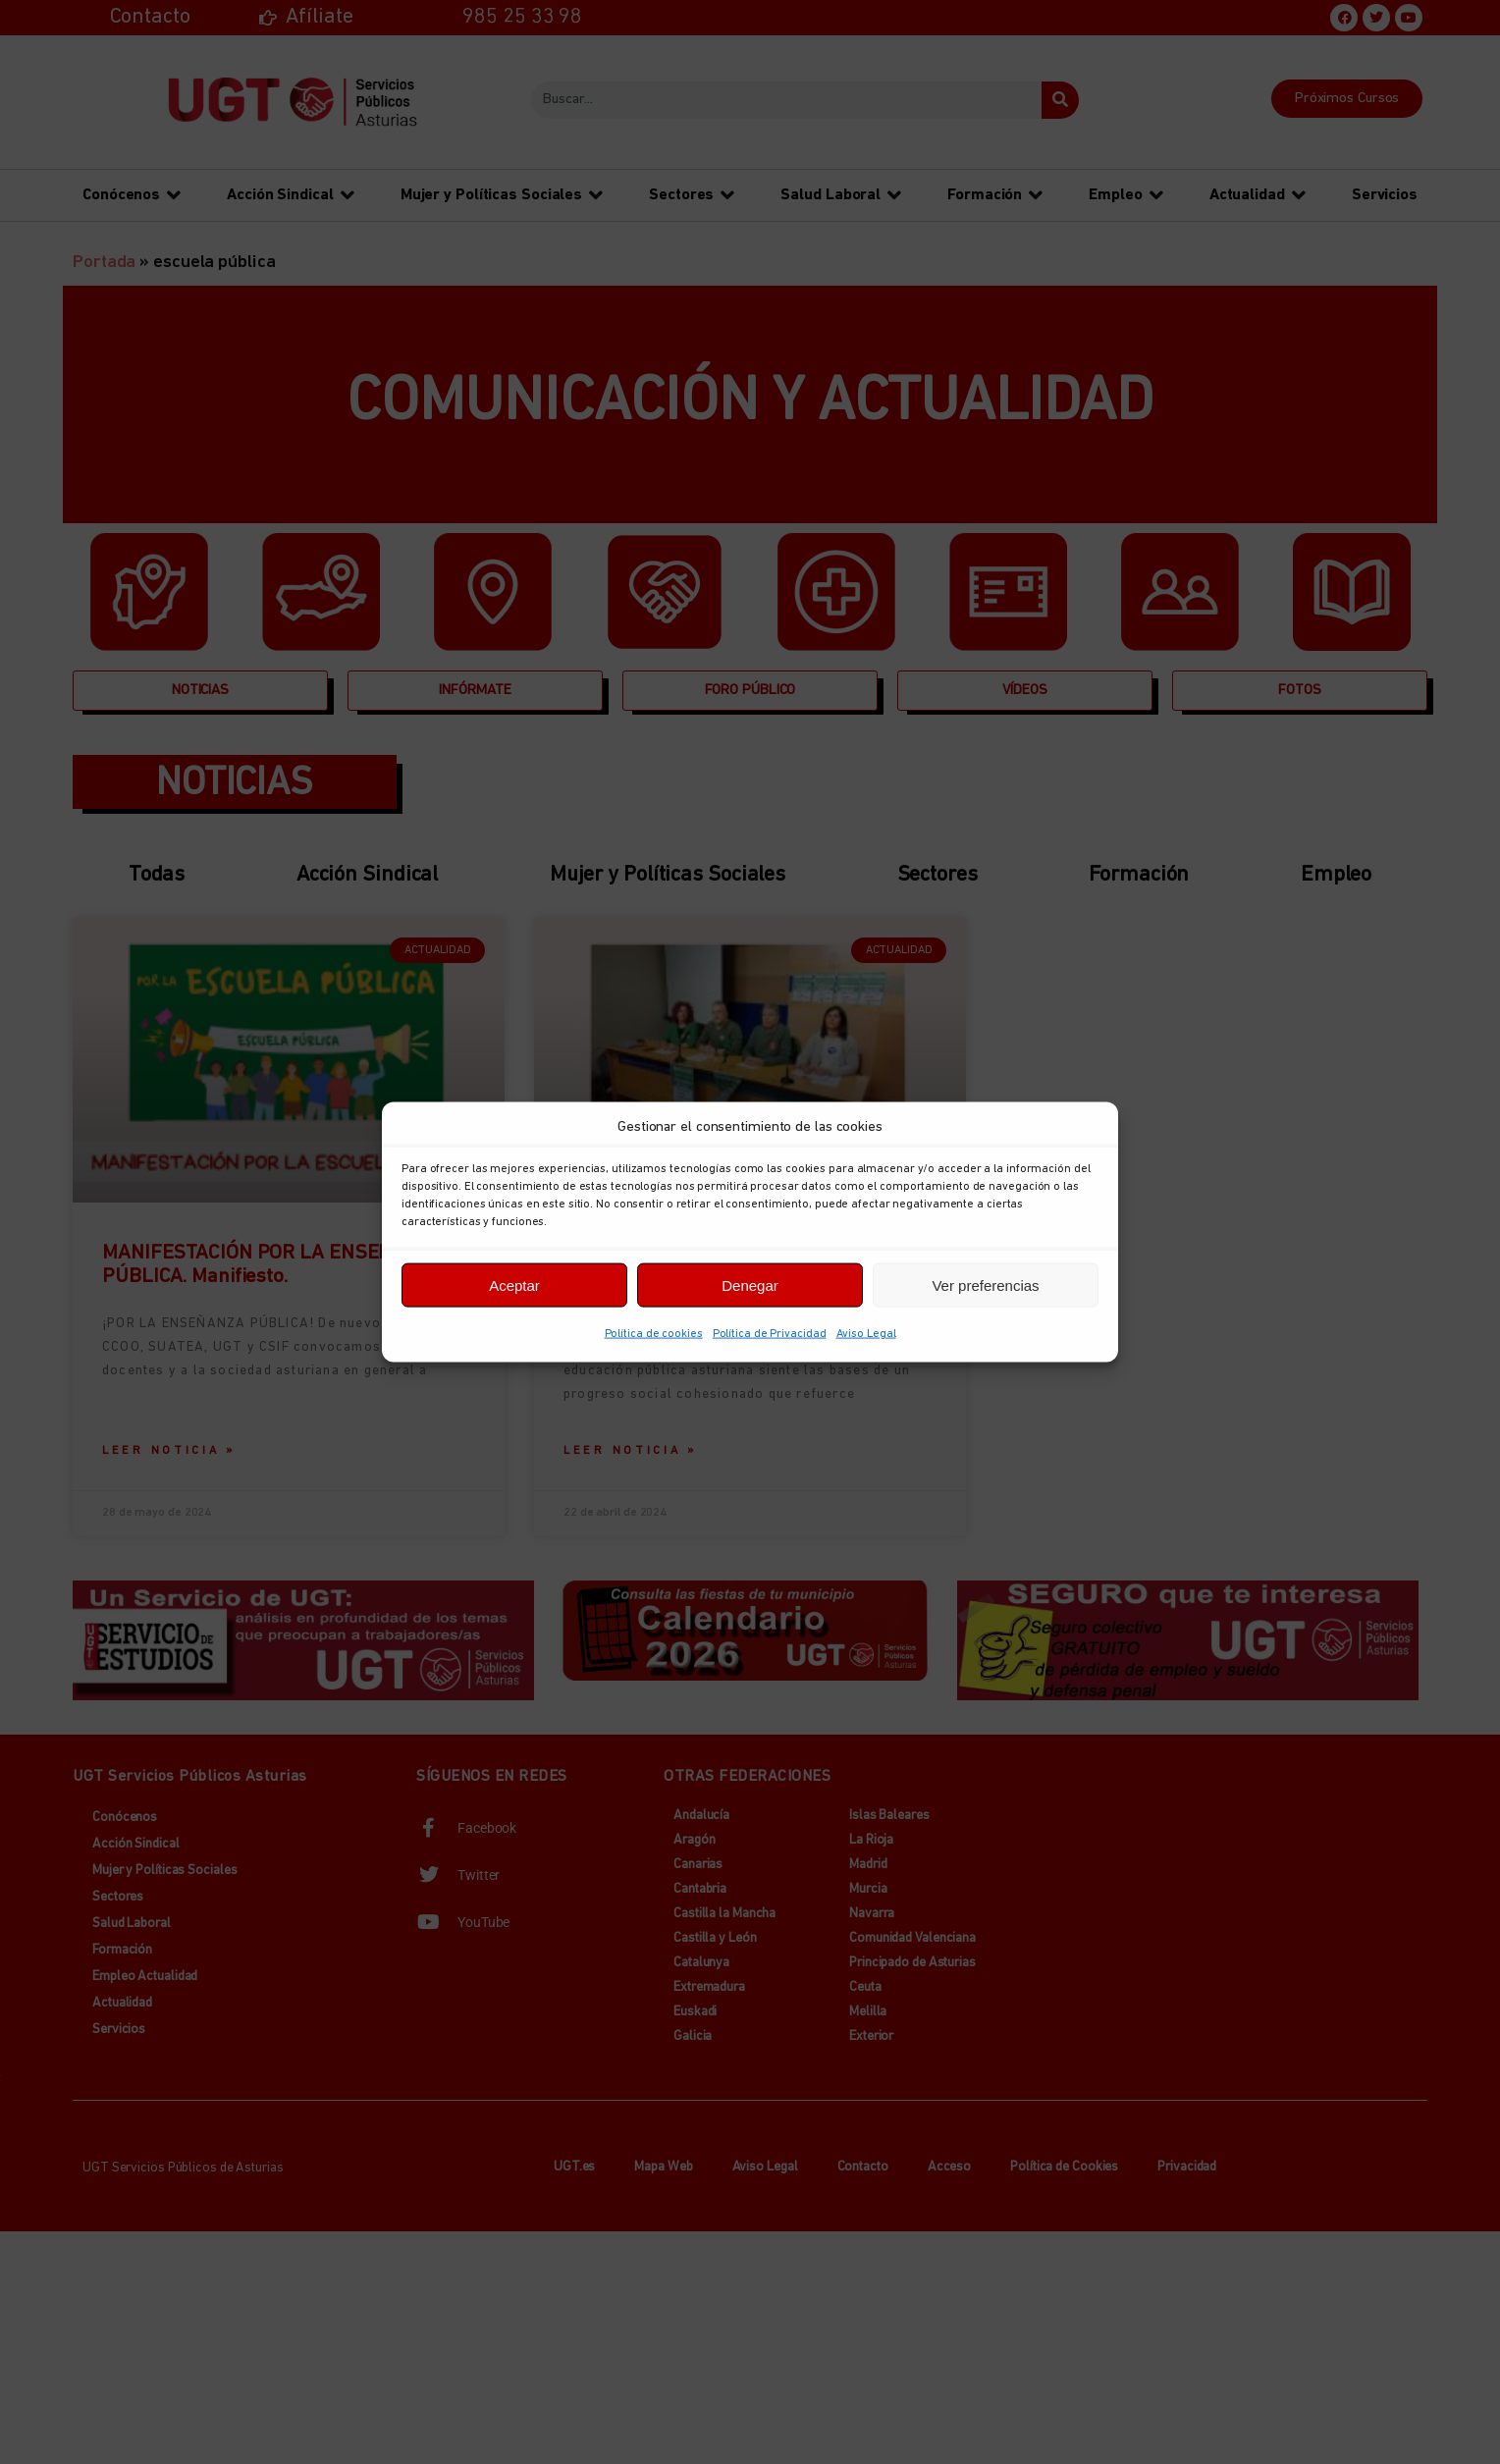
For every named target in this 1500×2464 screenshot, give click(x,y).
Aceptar (514, 1284)
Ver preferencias (985, 1284)
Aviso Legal (866, 1334)
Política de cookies (654, 1334)
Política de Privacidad (770, 1334)
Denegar (750, 1284)
